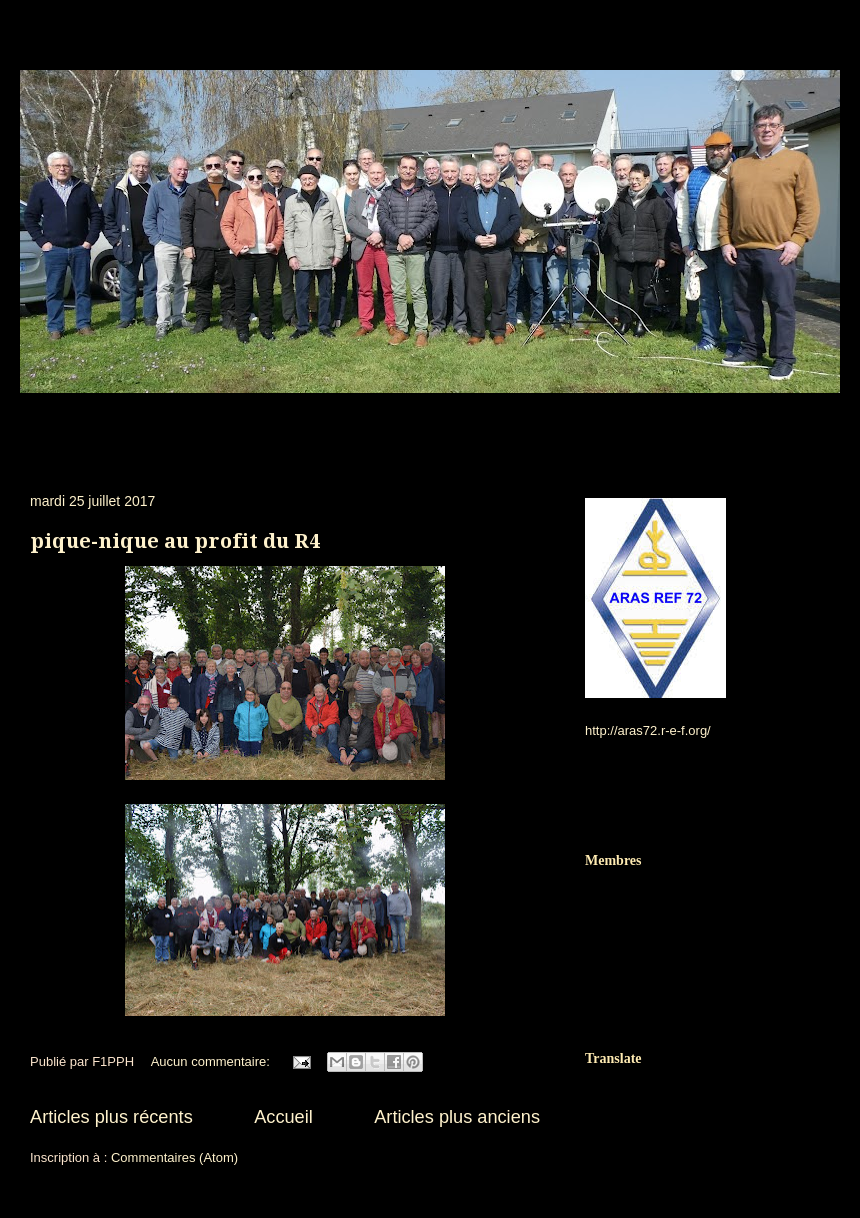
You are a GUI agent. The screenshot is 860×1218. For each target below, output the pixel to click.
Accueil (283, 1117)
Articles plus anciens (457, 1117)
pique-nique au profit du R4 (175, 541)
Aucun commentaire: (212, 1061)
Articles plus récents (111, 1117)
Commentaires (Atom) (174, 1157)
